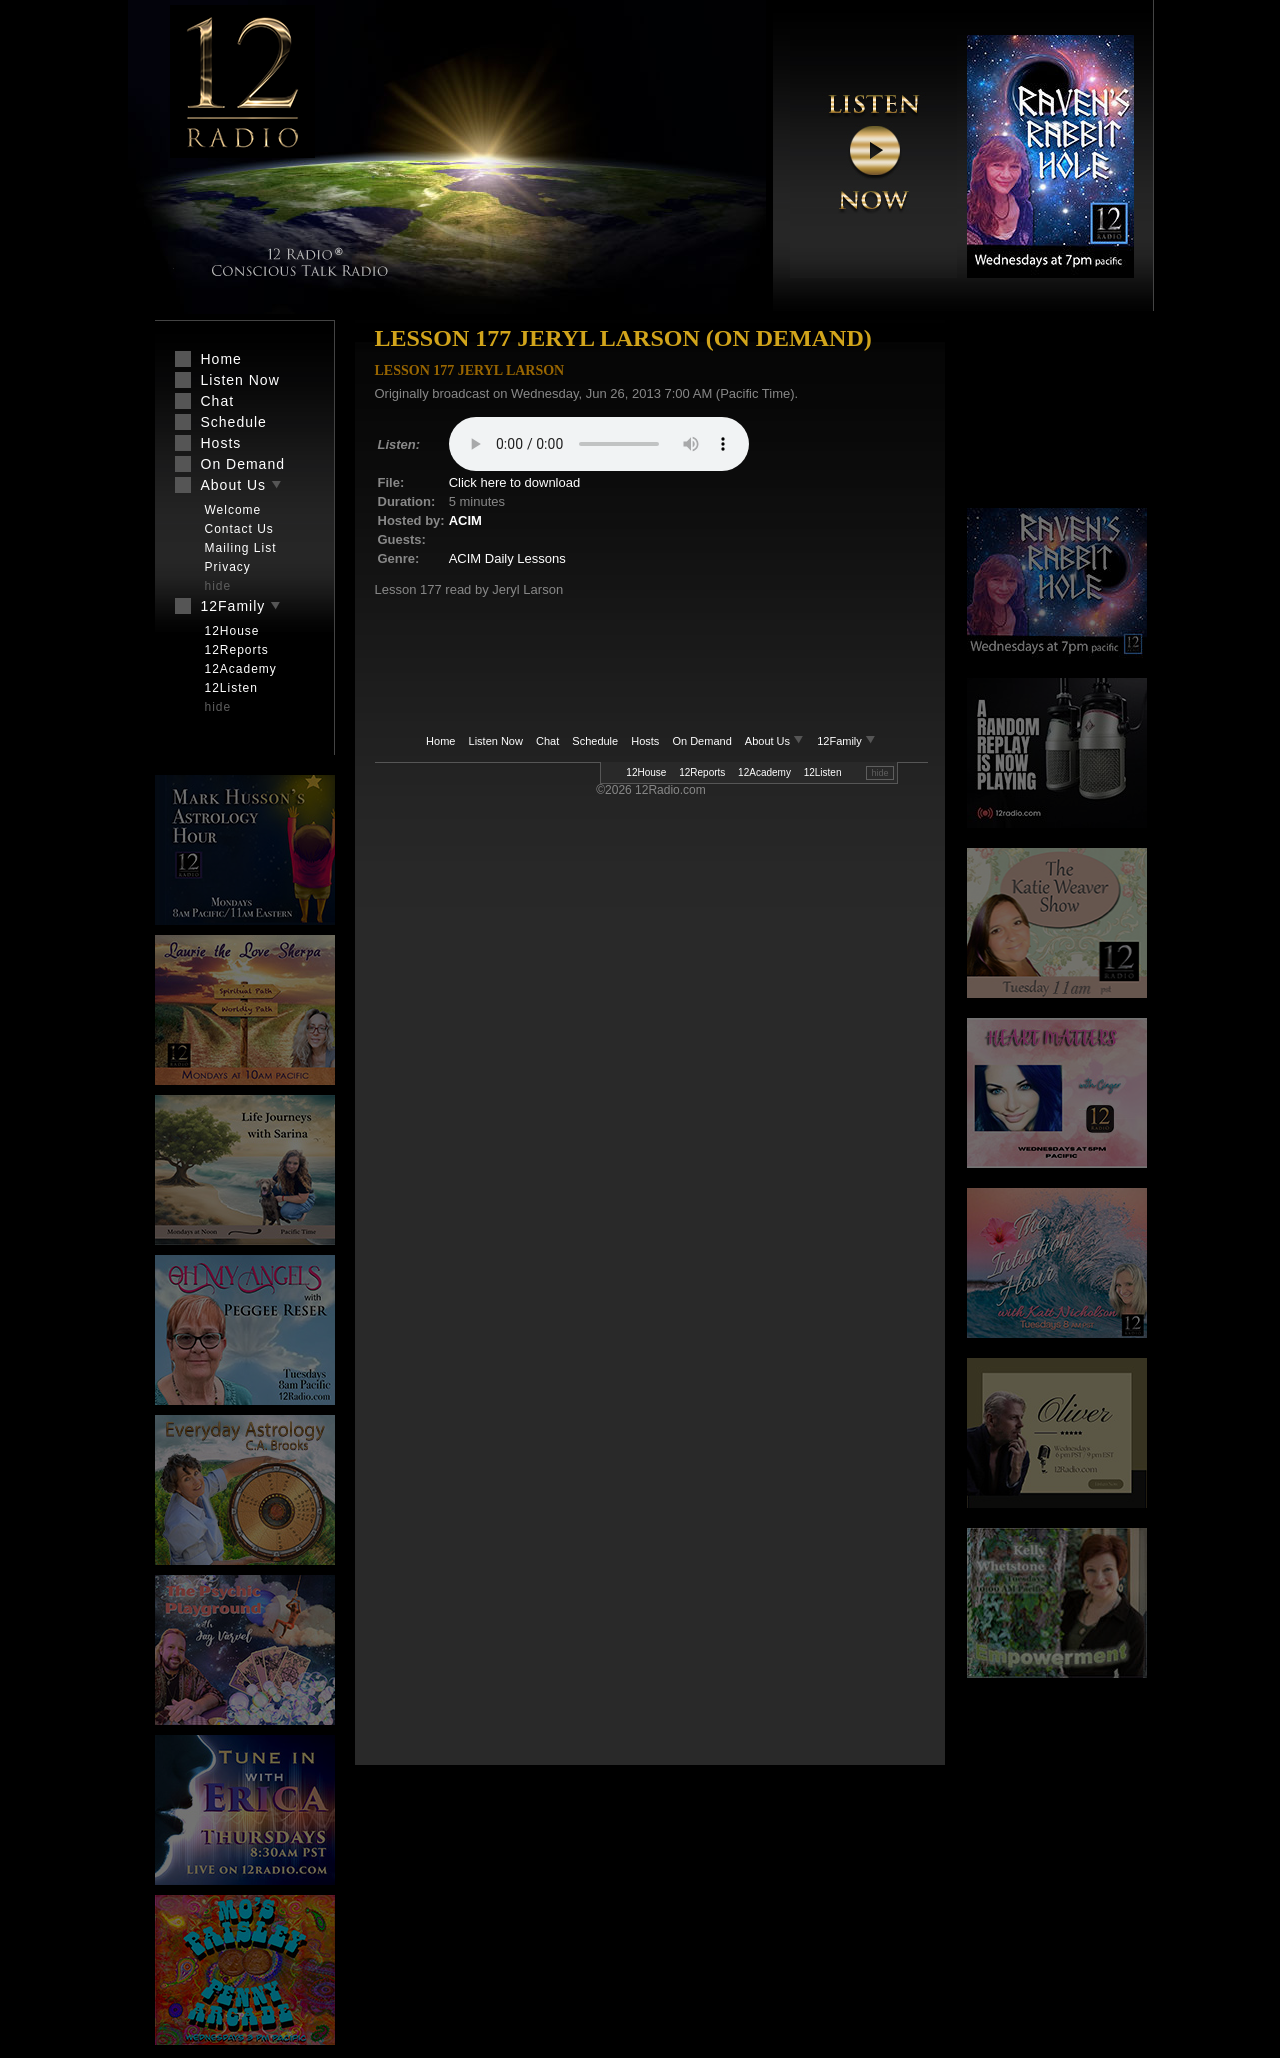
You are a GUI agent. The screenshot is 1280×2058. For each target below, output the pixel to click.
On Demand (701, 741)
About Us (776, 741)
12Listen (823, 772)
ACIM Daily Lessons (507, 558)
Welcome (233, 510)
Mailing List (241, 548)
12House (646, 772)
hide (879, 773)
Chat (547, 741)
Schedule (595, 741)
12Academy (764, 772)
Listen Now (496, 741)
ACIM (465, 520)
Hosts (645, 741)
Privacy (228, 567)
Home (440, 741)
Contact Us (239, 529)
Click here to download (515, 482)
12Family (846, 741)
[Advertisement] (1057, 415)
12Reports (702, 772)
